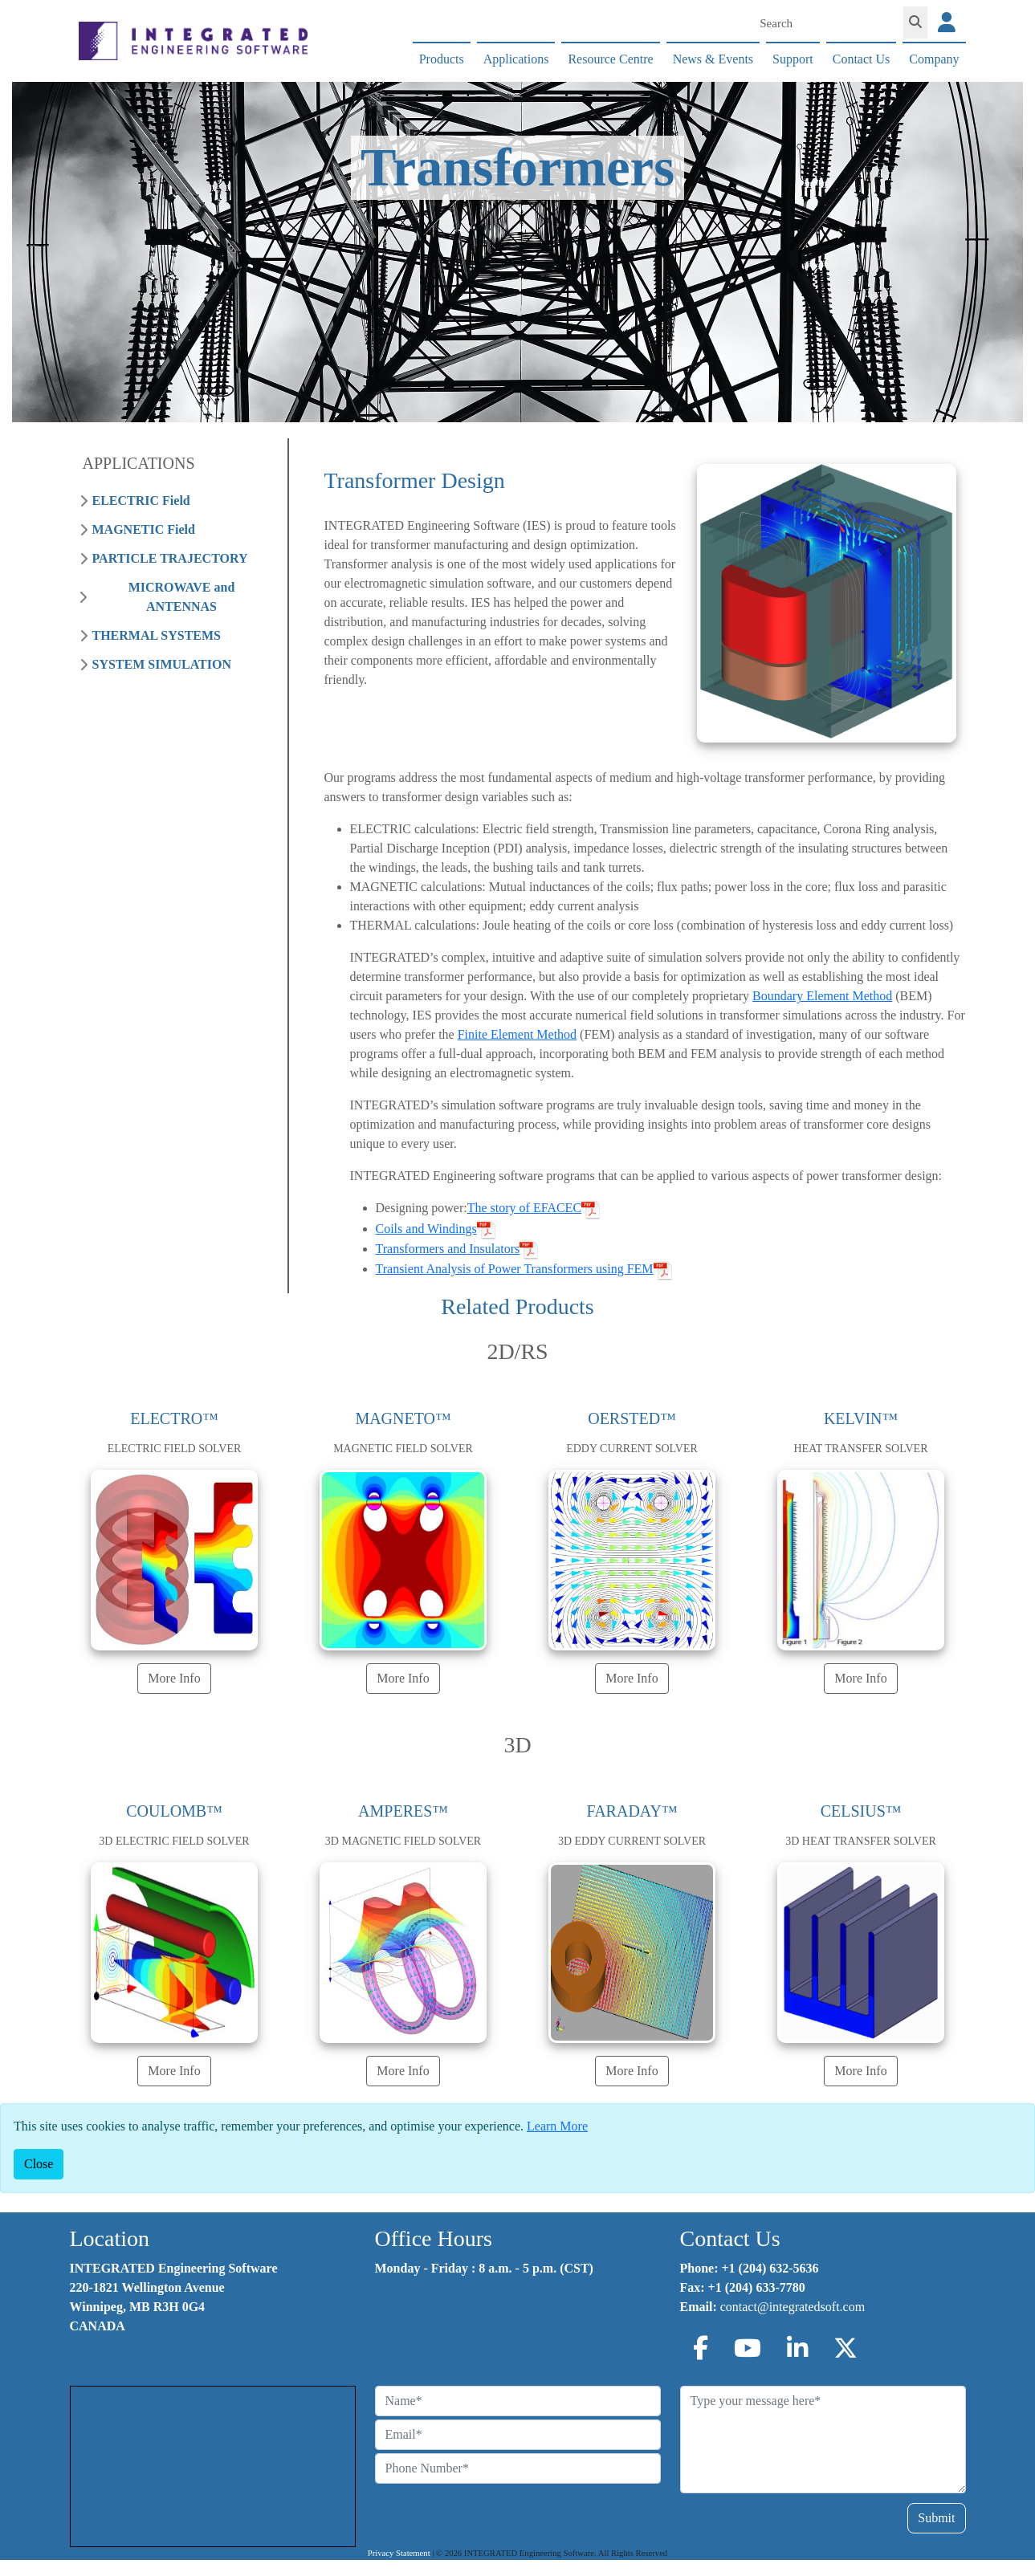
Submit (936, 2518)
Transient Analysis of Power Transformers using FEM (515, 1269)
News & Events (713, 59)
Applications (516, 59)
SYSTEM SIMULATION (162, 664)
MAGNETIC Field (143, 529)
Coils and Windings (426, 1228)
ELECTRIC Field (141, 500)
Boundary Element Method (822, 996)
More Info (174, 1678)
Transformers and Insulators (448, 1248)
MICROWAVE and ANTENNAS (181, 596)
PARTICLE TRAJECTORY (170, 558)
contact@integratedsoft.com (792, 2307)
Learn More (557, 2126)
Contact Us (861, 59)
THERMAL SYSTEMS (156, 635)
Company (934, 59)
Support (792, 59)
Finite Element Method (517, 1034)
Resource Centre (610, 59)
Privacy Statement (399, 2553)
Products (441, 59)
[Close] (38, 2164)
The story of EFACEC (524, 1208)
